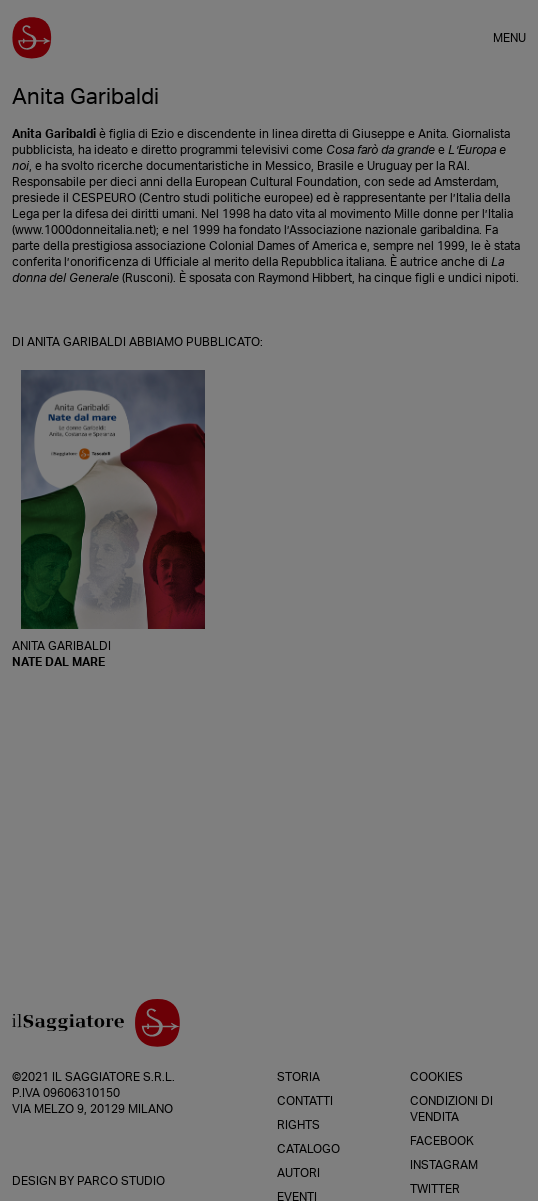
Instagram (444, 1165)
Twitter (435, 1189)
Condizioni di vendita (451, 1109)
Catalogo (308, 1149)
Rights (298, 1125)
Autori (298, 1173)
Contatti (305, 1101)
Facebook (442, 1141)
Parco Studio (121, 1181)
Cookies (436, 1077)
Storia (298, 1077)
